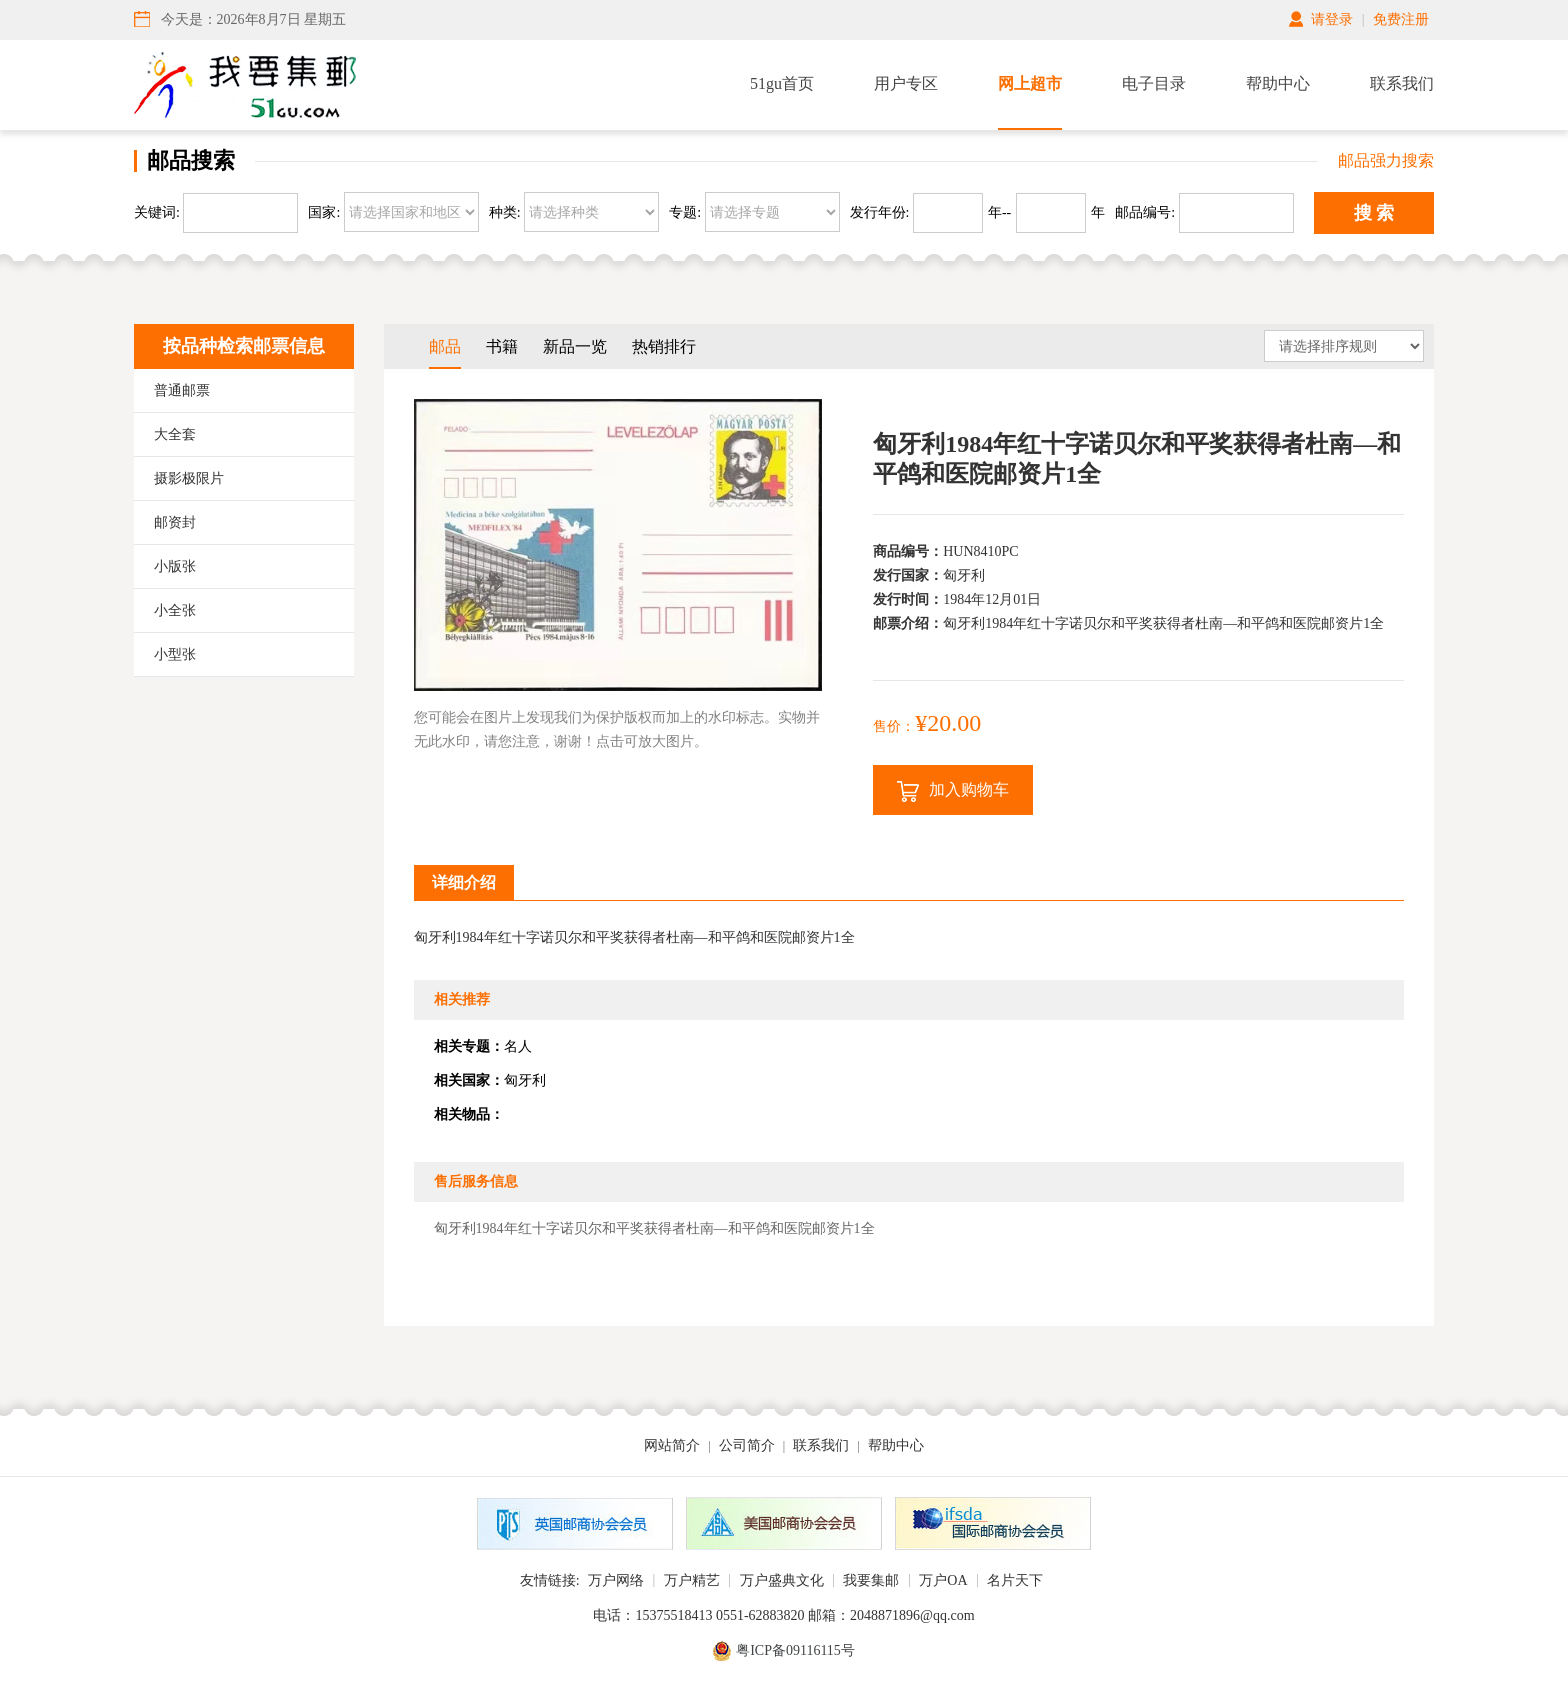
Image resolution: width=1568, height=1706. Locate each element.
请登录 (1332, 19)
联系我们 (1402, 83)
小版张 (175, 566)
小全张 (175, 610)
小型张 (175, 654)
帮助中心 (1278, 83)
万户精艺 (692, 1580)
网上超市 (1030, 83)
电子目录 (1154, 83)
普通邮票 (182, 390)
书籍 (502, 346)
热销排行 (664, 346)
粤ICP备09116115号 (795, 1650)
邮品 (445, 346)
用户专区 (906, 83)
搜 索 (1374, 213)
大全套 (175, 434)
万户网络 (616, 1580)
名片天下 (1015, 1580)
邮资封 (175, 522)
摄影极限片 (189, 478)
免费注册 (1401, 19)
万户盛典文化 (782, 1580)
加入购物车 (953, 791)
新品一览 (575, 346)
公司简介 (747, 1445)
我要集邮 (871, 1580)
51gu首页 (782, 83)
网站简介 (672, 1445)
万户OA (943, 1580)
